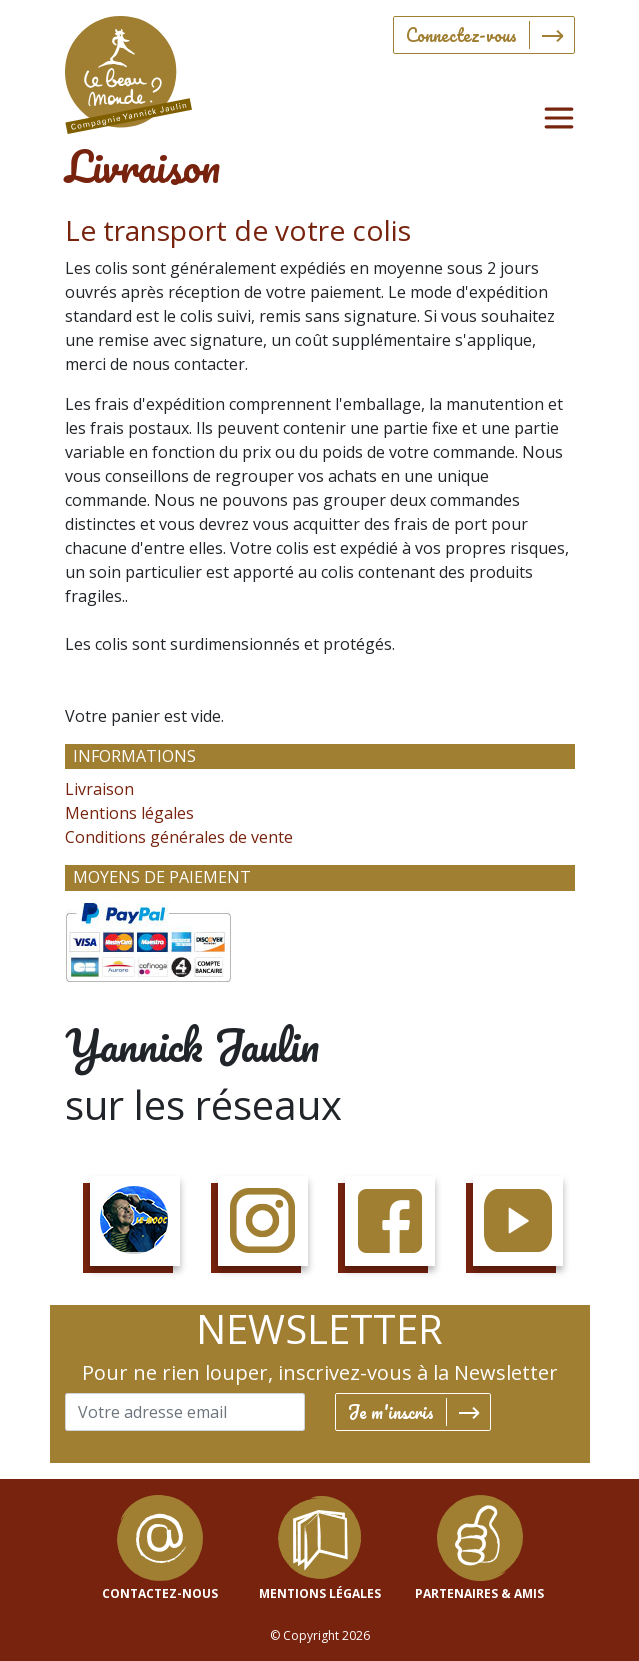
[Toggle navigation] (559, 118)
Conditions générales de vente (179, 837)
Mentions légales (129, 813)
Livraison (99, 789)
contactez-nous (160, 1593)
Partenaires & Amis (479, 1593)
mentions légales (320, 1593)
